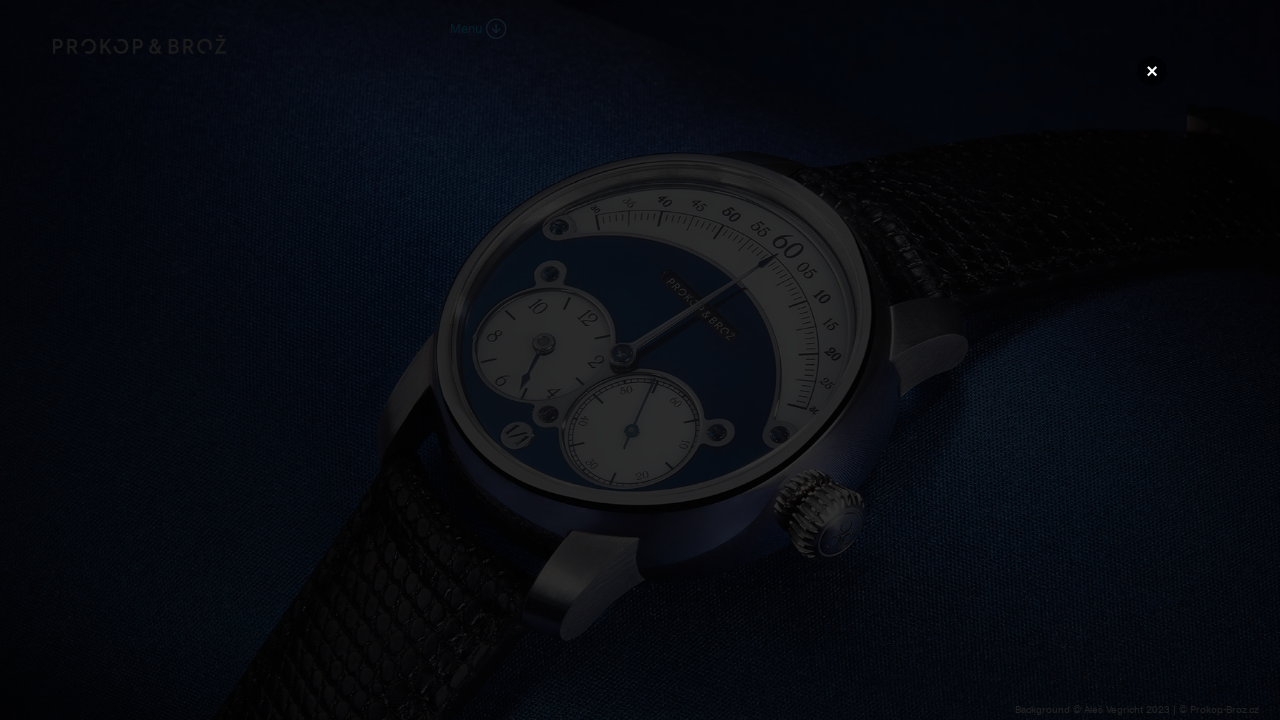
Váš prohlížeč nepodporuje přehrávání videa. (640, 359)
